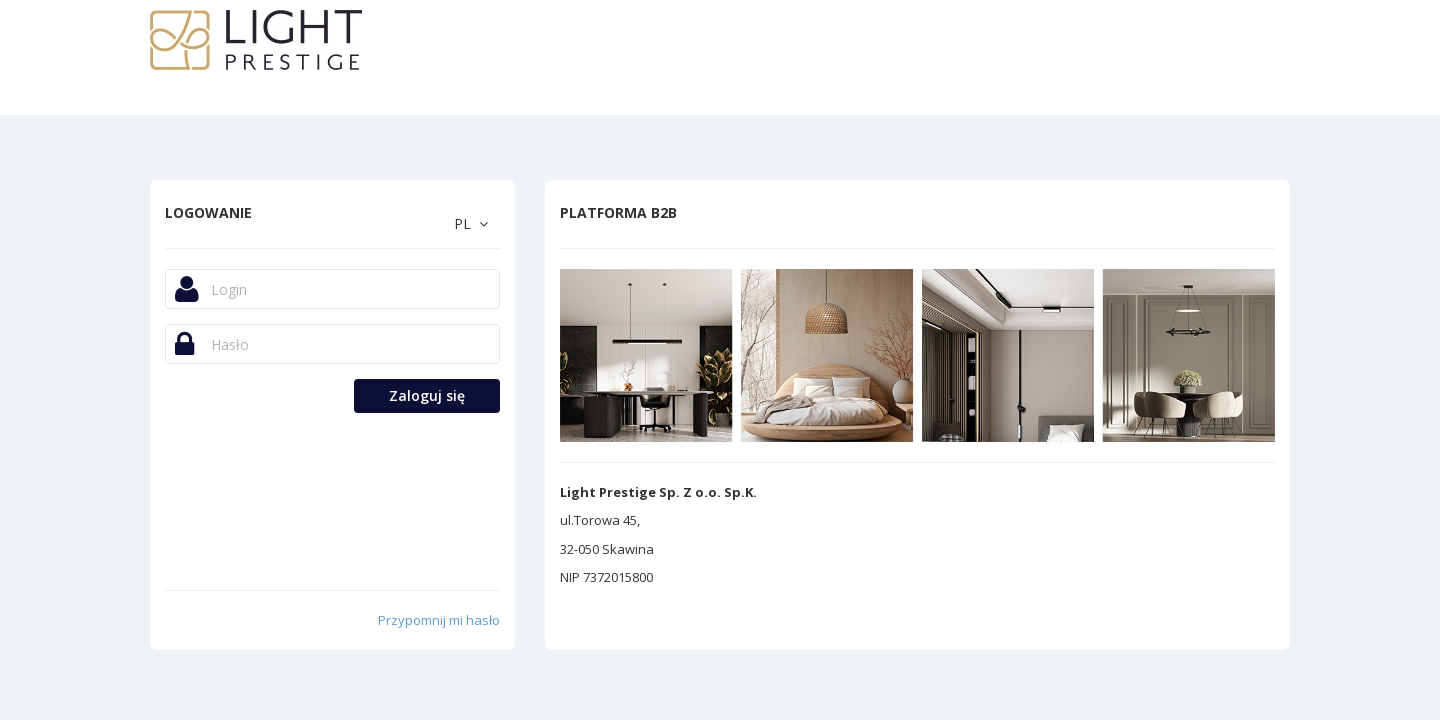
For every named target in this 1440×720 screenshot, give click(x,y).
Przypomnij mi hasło (439, 620)
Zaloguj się (427, 395)
